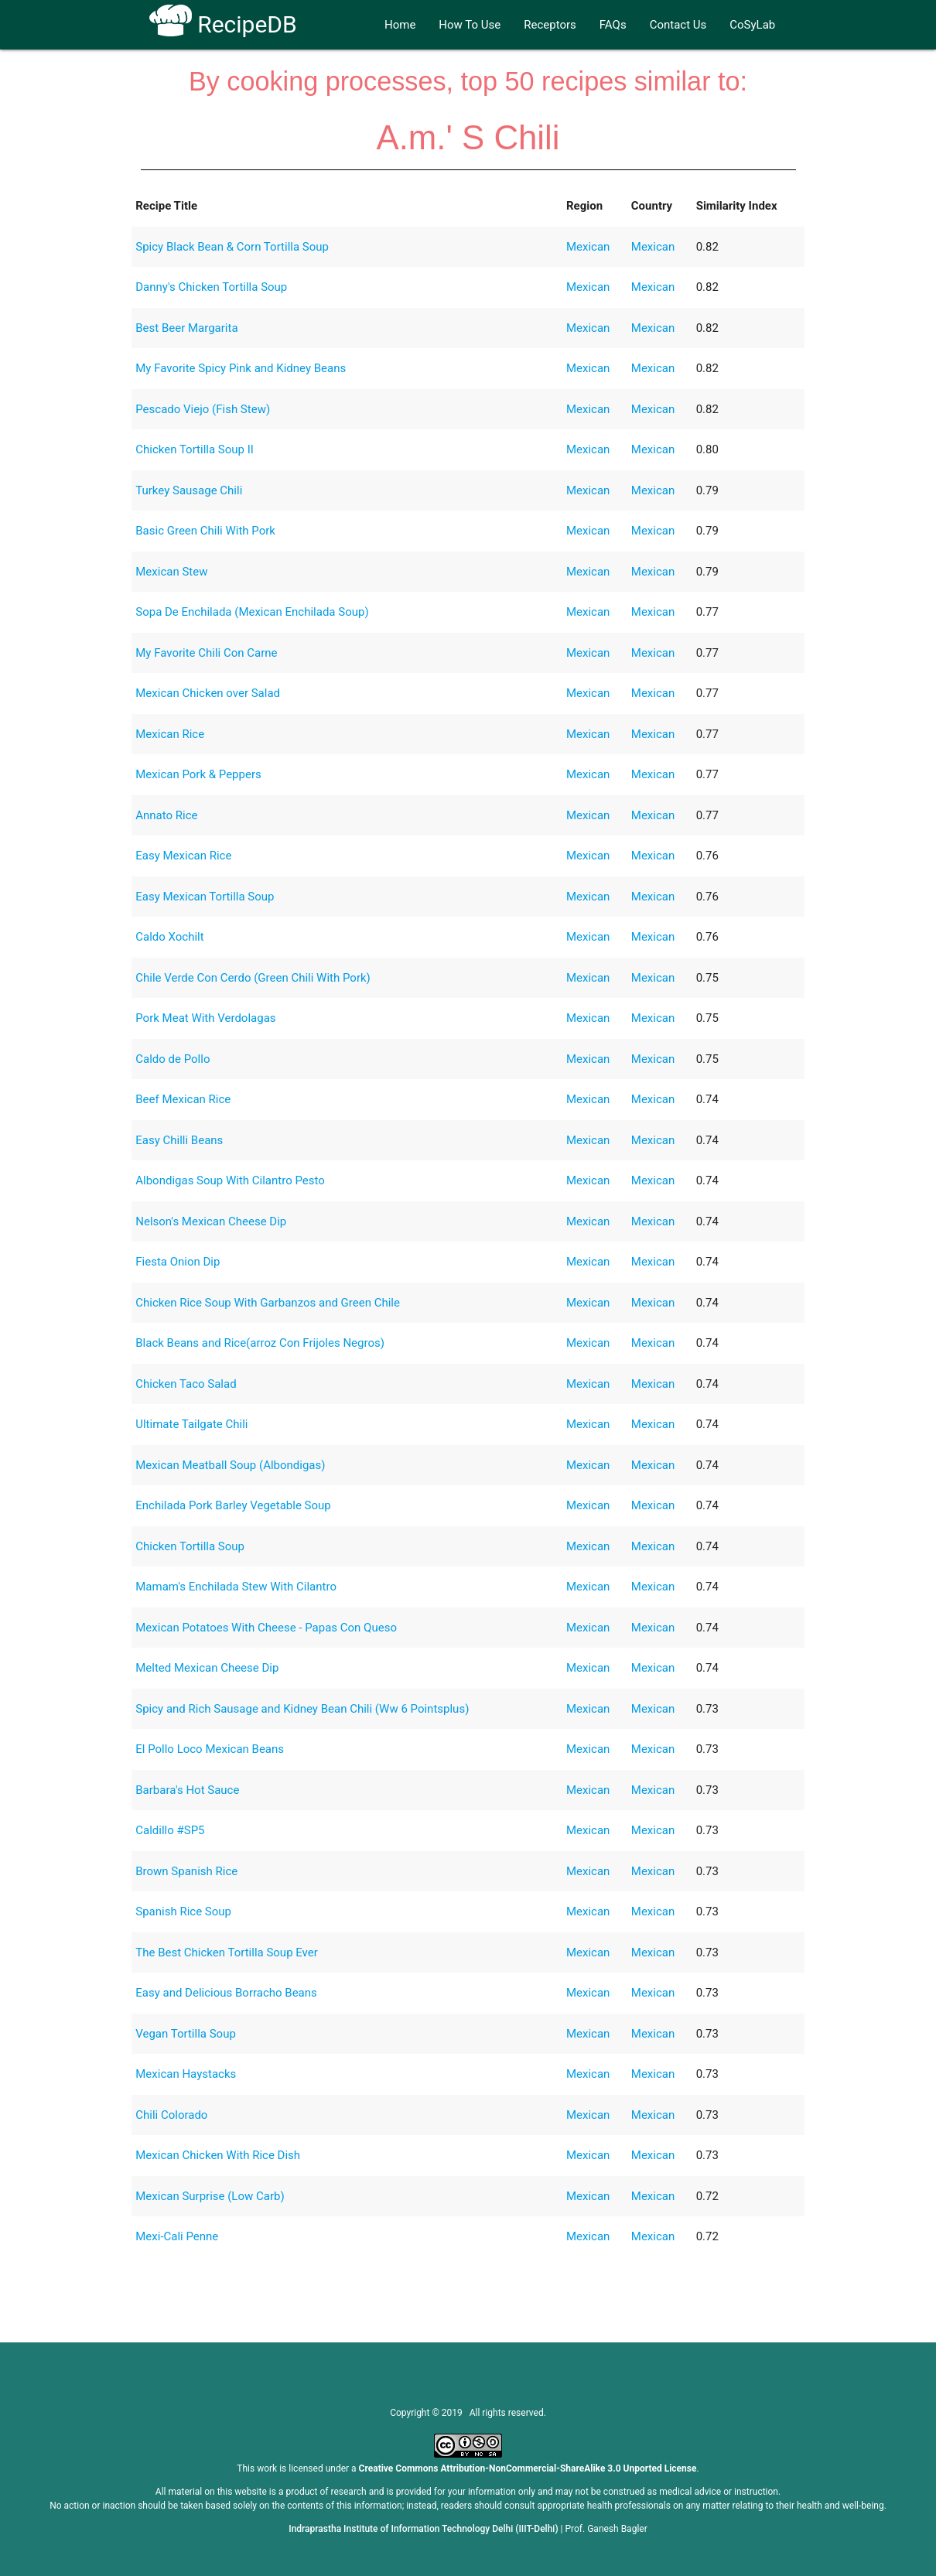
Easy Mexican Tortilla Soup (204, 897)
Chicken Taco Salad (185, 1384)
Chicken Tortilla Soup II (194, 449)
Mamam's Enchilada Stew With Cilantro (235, 1587)
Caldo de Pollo (172, 1059)
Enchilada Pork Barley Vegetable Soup (232, 1505)
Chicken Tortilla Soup (189, 1546)
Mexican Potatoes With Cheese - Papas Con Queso (266, 1628)
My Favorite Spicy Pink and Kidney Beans (240, 368)
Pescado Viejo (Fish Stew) (202, 409)
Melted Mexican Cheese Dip (206, 1668)
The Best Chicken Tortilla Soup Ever (226, 1952)
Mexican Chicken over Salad (207, 693)
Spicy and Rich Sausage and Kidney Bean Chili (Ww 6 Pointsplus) (302, 1709)
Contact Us (678, 25)
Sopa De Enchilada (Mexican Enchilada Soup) (251, 612)
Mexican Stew (171, 572)
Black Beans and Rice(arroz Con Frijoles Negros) (259, 1343)
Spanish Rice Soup (183, 1911)
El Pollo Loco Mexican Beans (209, 1749)
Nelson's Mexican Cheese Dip (210, 1221)
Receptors (550, 25)
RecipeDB (223, 24)
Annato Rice (166, 815)
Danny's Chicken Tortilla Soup (211, 287)
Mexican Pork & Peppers (198, 774)
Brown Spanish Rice (186, 1871)
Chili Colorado (171, 2115)
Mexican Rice (169, 734)
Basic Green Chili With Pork (205, 531)
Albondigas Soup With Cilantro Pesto (230, 1180)
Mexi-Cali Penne (176, 2236)
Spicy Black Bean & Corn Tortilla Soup (232, 247)
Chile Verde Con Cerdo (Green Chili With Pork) (253, 978)
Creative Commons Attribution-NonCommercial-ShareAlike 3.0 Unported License (528, 2468)
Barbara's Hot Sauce (187, 1790)
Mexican (588, 247)
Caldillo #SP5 (169, 1830)
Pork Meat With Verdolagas (205, 1018)
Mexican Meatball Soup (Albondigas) (230, 1465)
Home (399, 25)
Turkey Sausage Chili (188, 490)
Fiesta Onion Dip (177, 1262)
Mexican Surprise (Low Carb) (209, 2196)
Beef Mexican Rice (183, 1099)
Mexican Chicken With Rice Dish (217, 2155)
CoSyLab (752, 25)
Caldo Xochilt (169, 937)
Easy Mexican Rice (183, 856)
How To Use (469, 25)
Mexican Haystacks (185, 2074)
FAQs (613, 25)
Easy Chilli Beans (179, 1140)
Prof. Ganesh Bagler (606, 2528)
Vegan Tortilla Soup (185, 2034)
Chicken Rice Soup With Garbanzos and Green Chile (267, 1303)
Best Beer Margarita (186, 328)
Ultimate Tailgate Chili (191, 1424)
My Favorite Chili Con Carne (206, 653)
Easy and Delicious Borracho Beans (226, 1993)
